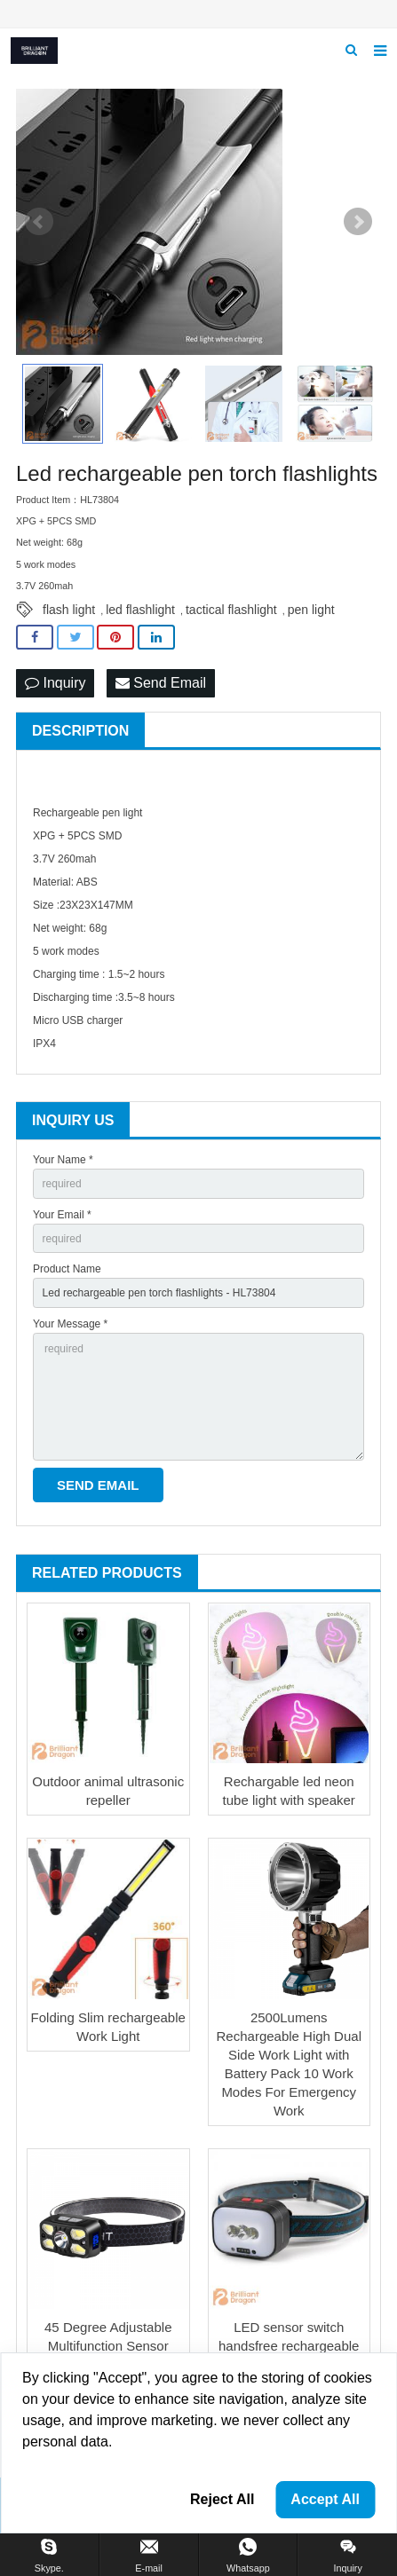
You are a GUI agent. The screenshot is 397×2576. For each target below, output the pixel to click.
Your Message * (70, 1324)
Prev (39, 222)
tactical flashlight (231, 610)
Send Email (160, 682)
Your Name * (63, 1160)
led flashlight (140, 610)
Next (358, 222)
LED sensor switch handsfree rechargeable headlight (288, 2346)
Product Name (67, 1269)
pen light (311, 610)
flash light (69, 610)
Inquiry (55, 682)
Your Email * (62, 1215)
